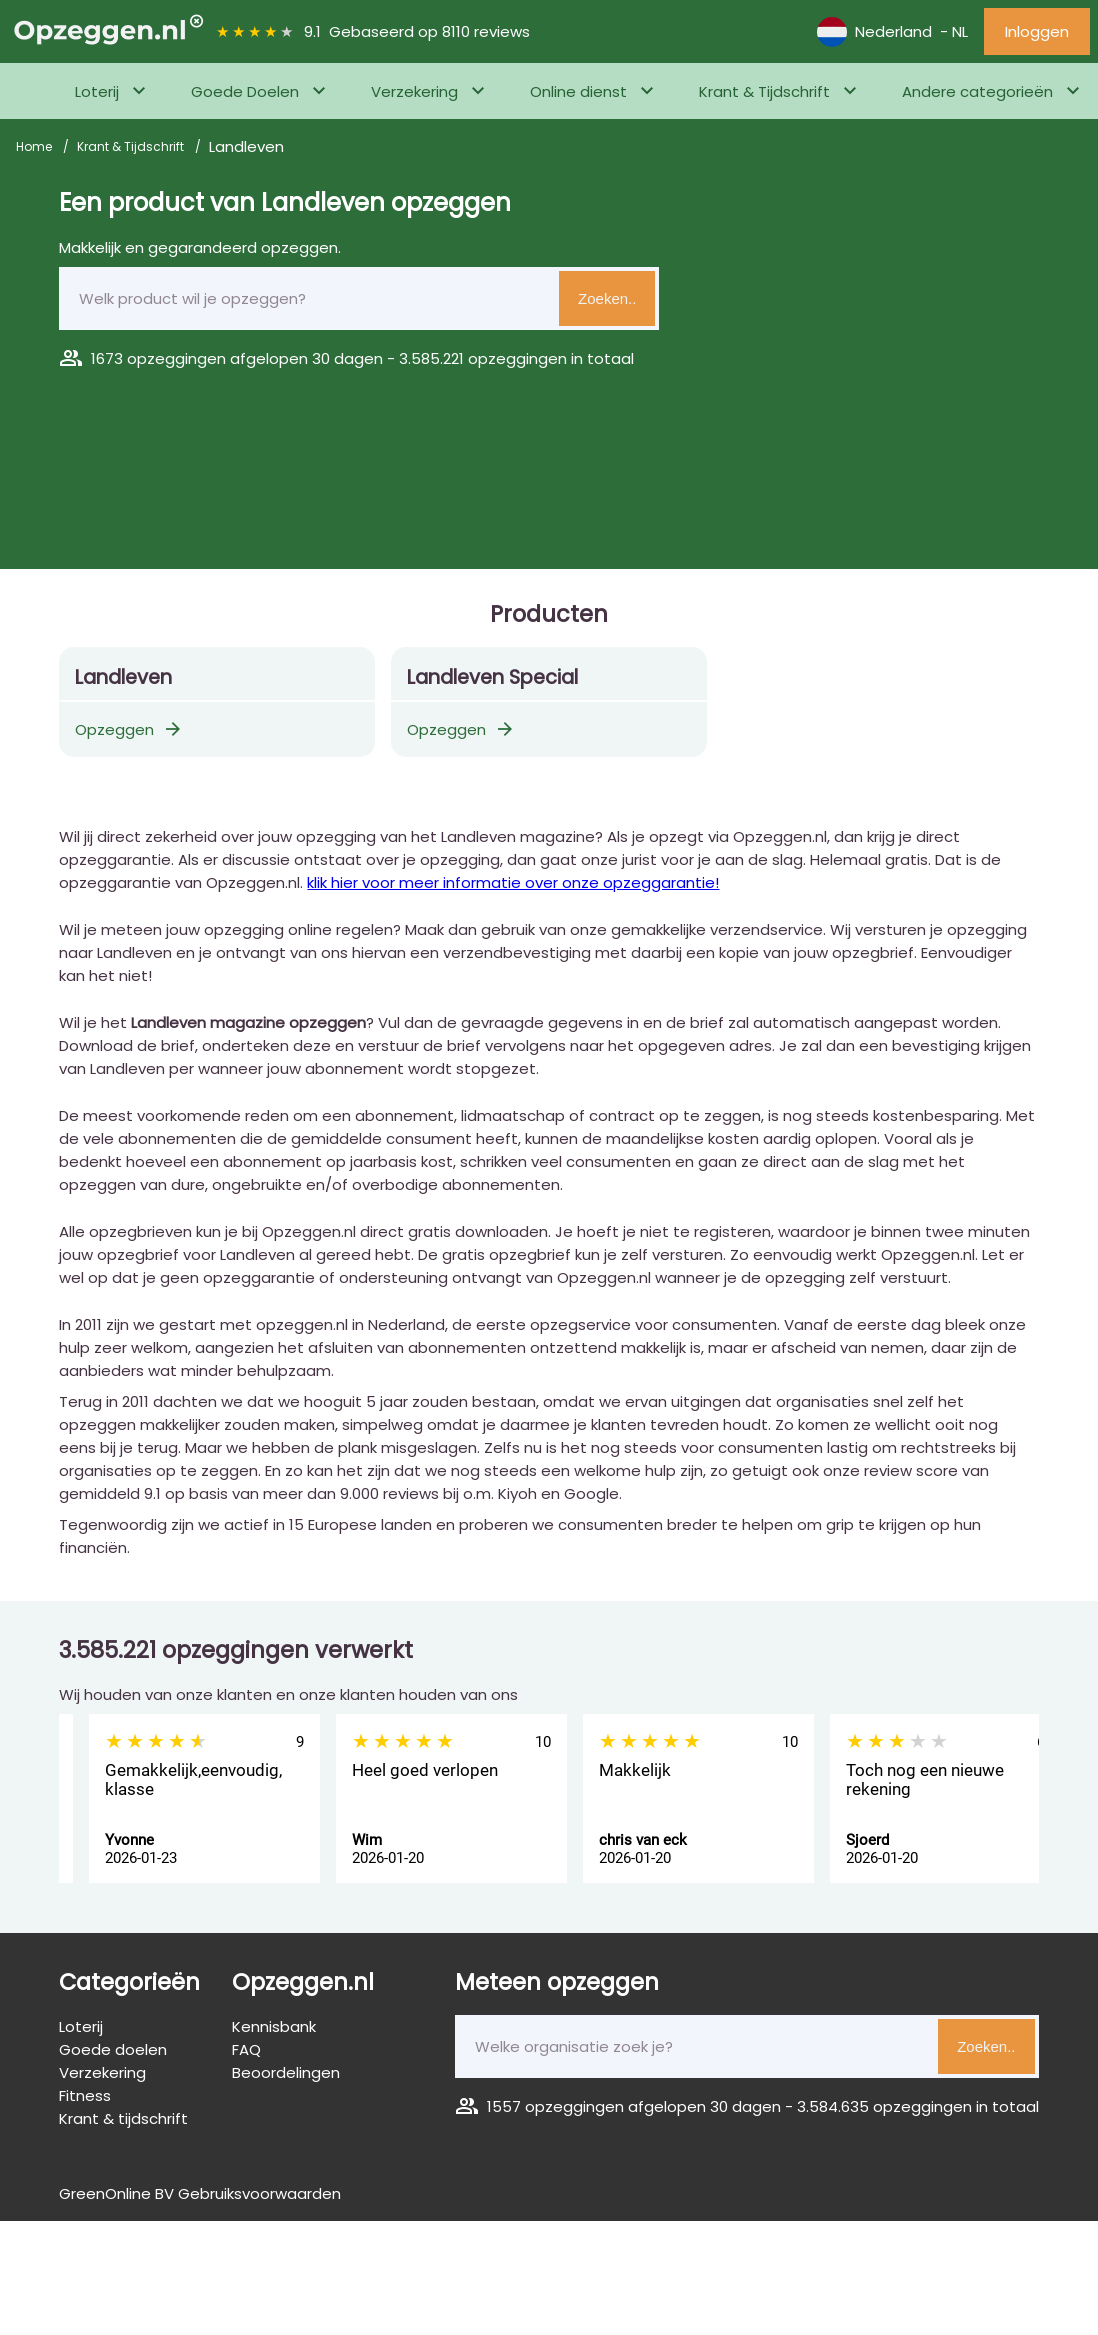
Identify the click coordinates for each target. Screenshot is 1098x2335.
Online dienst (578, 91)
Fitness (85, 2095)
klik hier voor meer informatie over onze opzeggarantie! (513, 882)
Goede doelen (113, 2049)
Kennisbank (274, 2026)
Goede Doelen (245, 91)
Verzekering (414, 91)
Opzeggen (129, 729)
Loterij (97, 91)
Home (35, 146)
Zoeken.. (607, 298)
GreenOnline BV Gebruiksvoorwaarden (200, 2193)
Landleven (123, 677)
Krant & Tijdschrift (764, 91)
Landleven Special (492, 677)
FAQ (246, 2049)
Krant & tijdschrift (123, 2118)
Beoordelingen (286, 2072)
